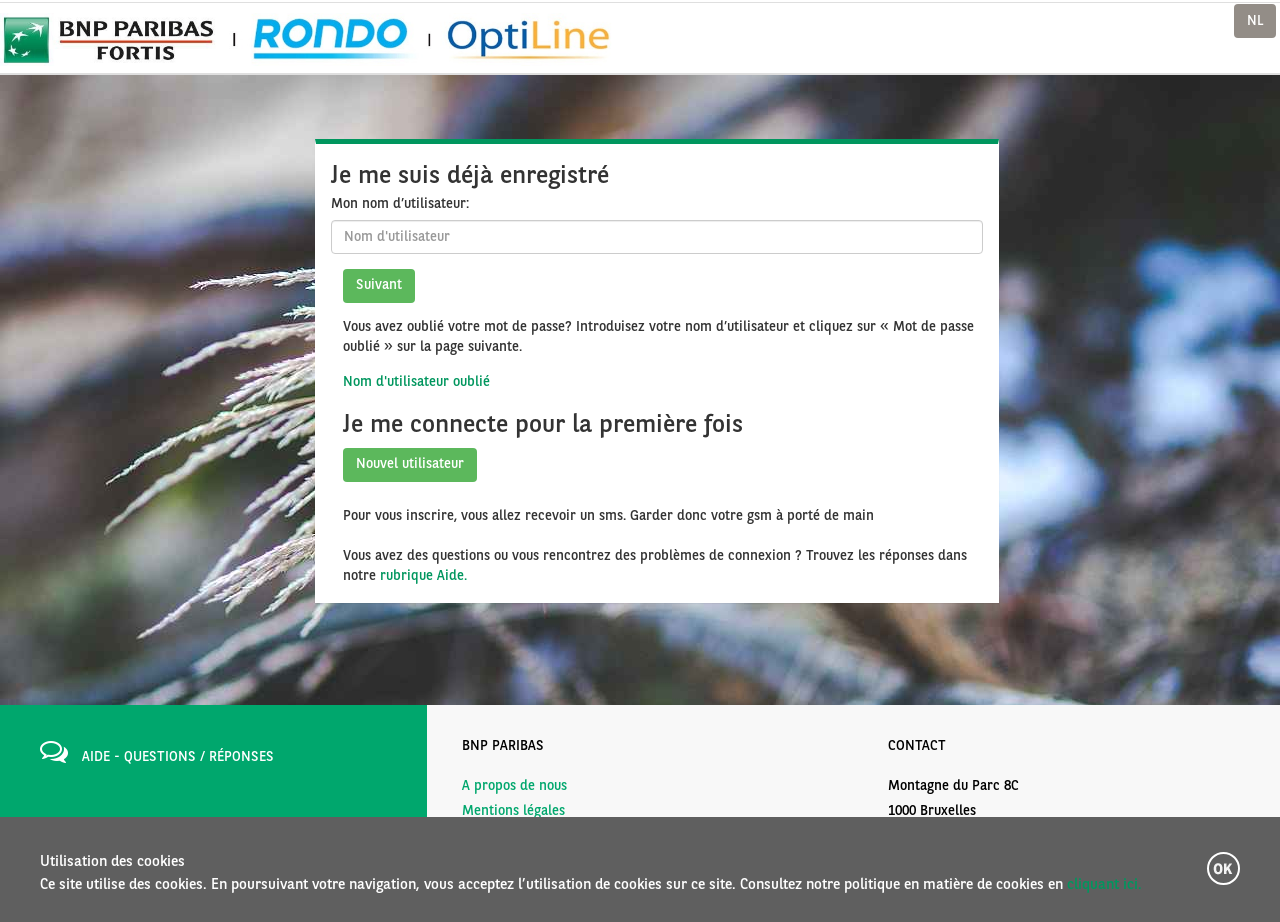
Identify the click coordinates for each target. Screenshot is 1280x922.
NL (1255, 21)
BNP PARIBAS (503, 746)
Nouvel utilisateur (410, 464)
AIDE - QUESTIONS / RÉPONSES (178, 757)
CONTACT (917, 746)
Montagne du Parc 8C (953, 786)
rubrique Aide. (423, 576)
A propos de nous (514, 786)
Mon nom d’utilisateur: (400, 204)
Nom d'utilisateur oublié (416, 382)
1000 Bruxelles (932, 811)
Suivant (379, 285)
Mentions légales (513, 811)
